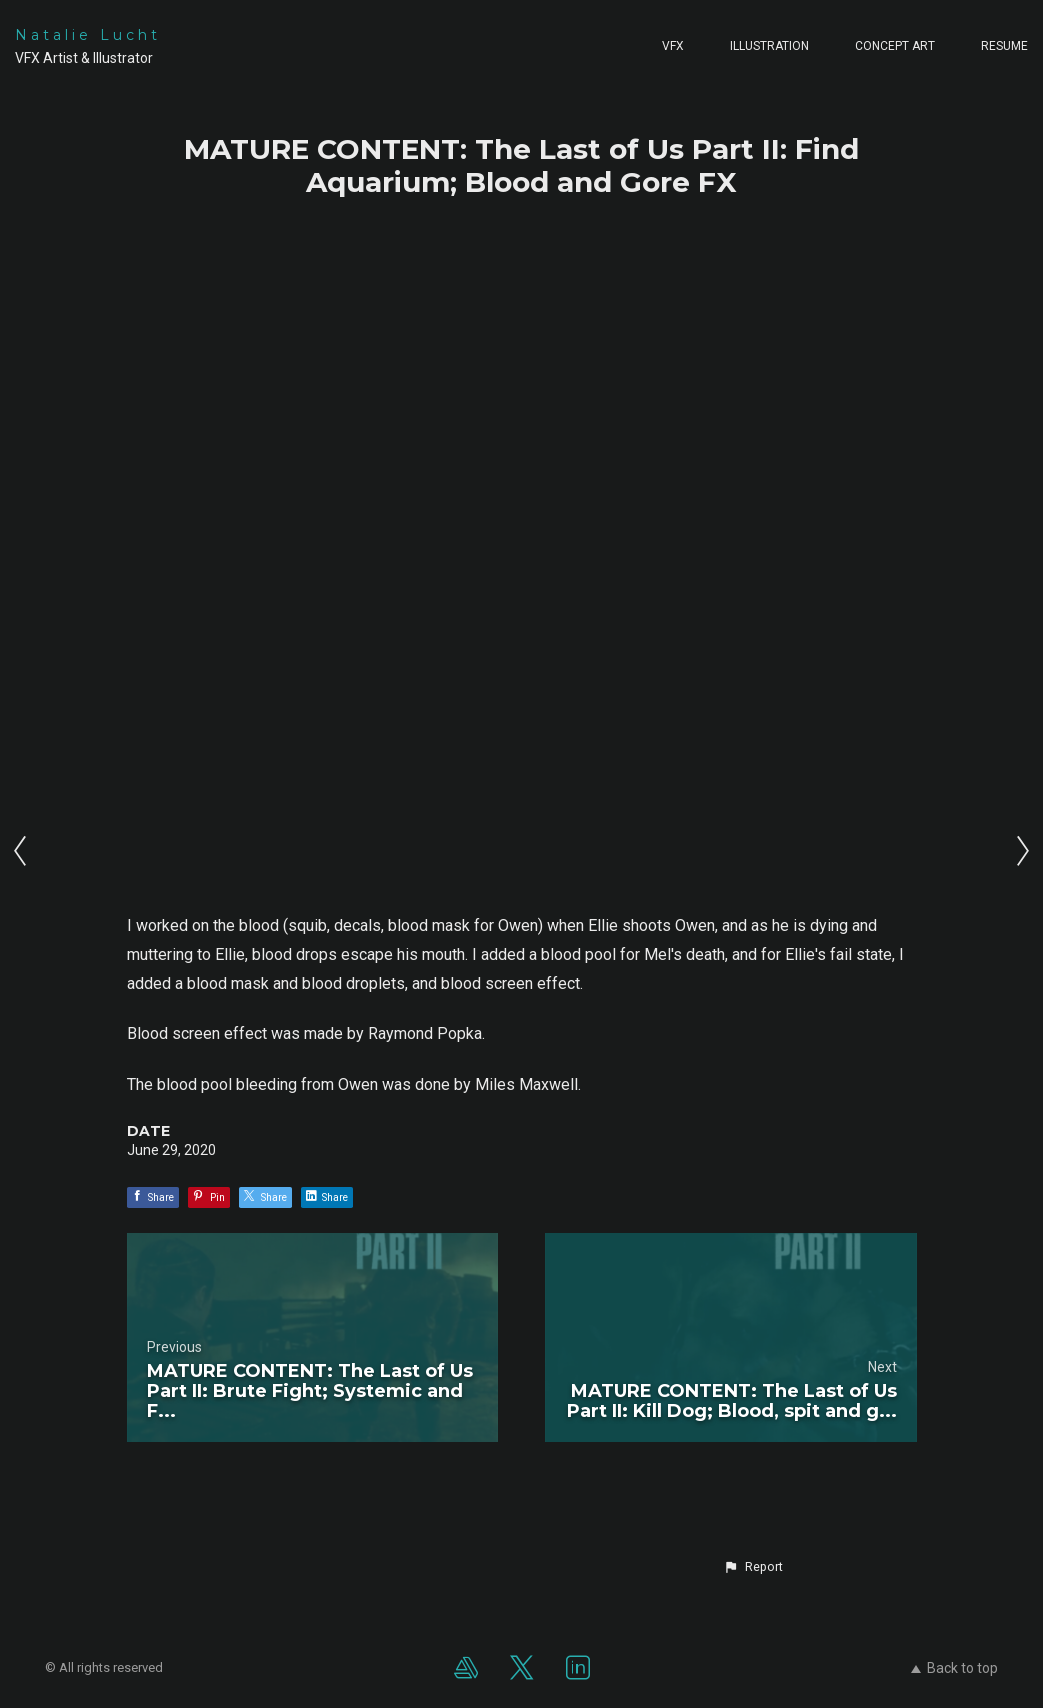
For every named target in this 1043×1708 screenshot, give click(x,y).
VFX (673, 46)
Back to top (954, 1668)
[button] (753, 1567)
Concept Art (895, 46)
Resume (1004, 46)
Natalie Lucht (88, 35)
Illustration (769, 46)
